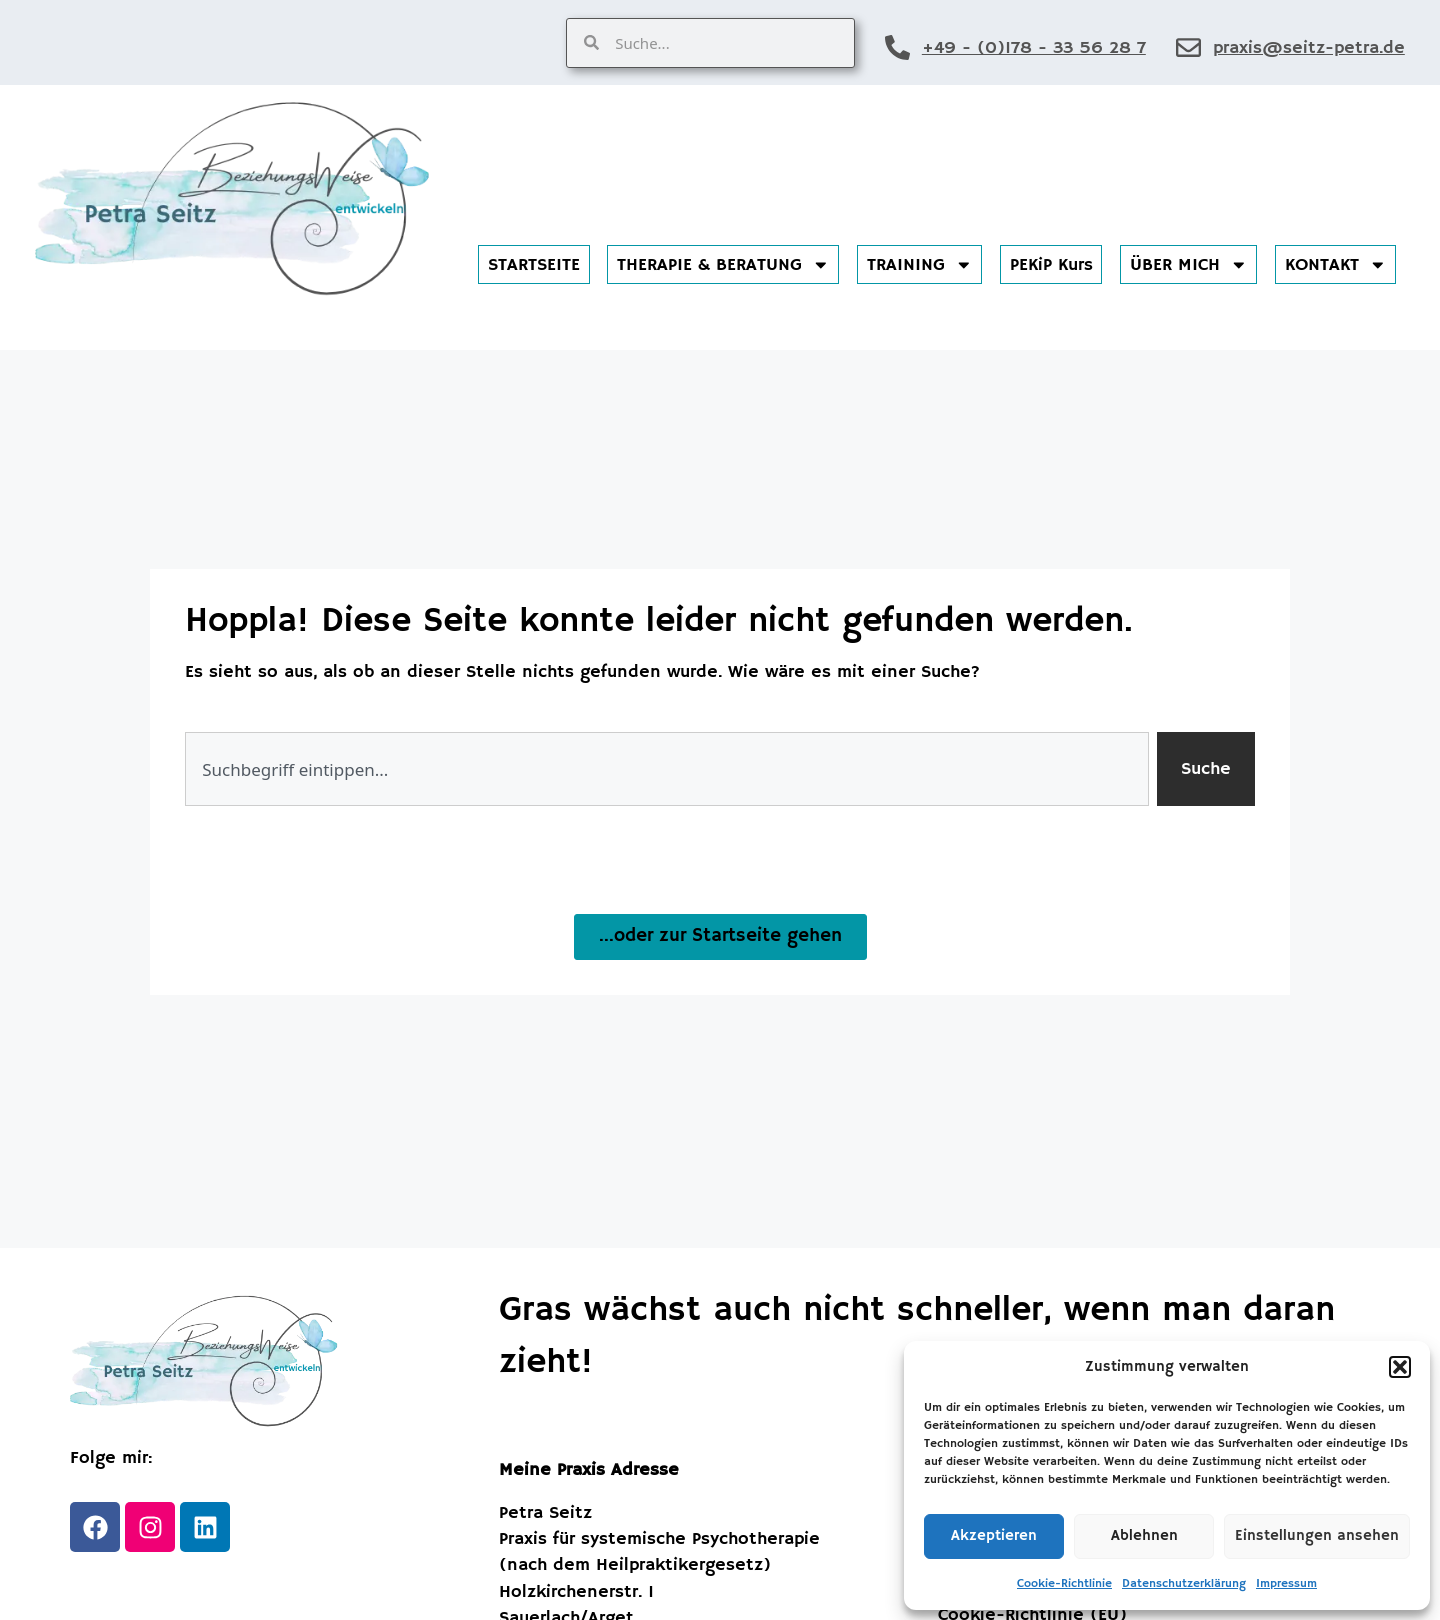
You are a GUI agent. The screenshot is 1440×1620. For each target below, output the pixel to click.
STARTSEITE (534, 265)
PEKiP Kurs (1051, 265)
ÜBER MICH (1189, 265)
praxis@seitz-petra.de (1309, 48)
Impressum (1286, 1583)
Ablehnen (1144, 1535)
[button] (1400, 1367)
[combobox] (667, 769)
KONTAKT (1336, 265)
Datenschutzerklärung (1184, 1583)
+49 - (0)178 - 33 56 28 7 (1034, 48)
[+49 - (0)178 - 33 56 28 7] (897, 47)
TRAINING (920, 265)
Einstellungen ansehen (1317, 1535)
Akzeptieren (994, 1535)
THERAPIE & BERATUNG (723, 265)
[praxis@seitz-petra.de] (1188, 47)
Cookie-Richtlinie (1064, 1583)
